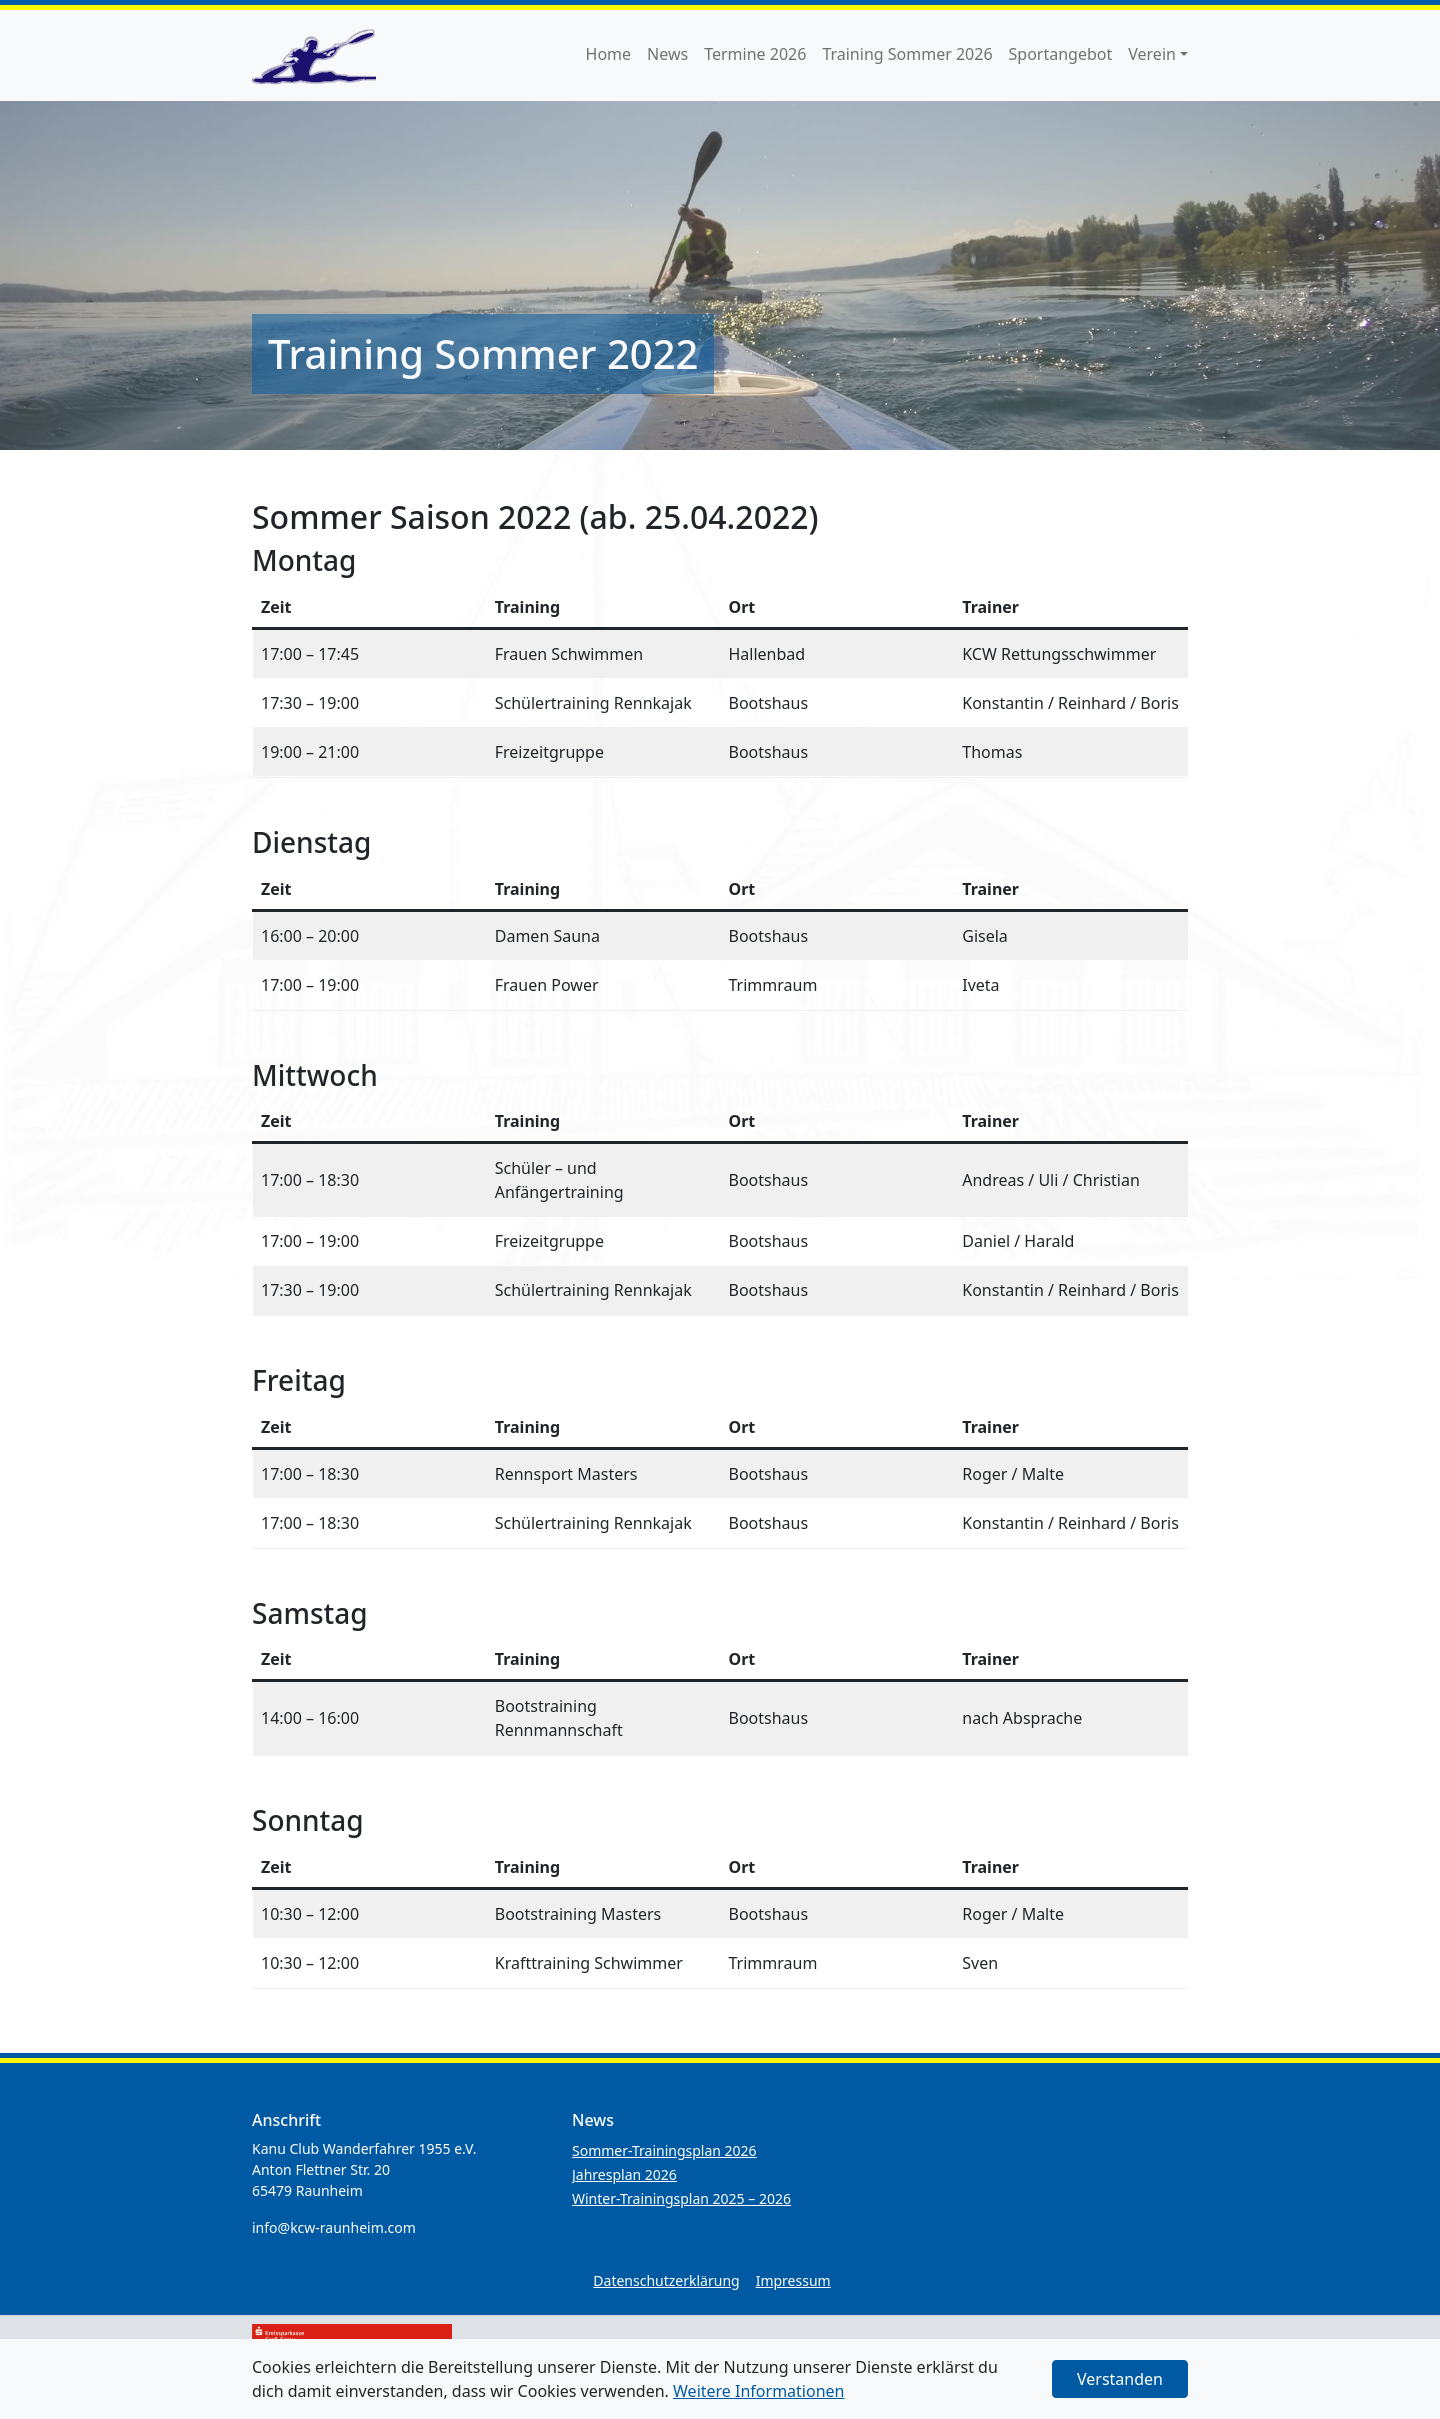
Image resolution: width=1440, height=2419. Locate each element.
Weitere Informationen (758, 2391)
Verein (1152, 54)
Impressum (793, 2280)
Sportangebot (1061, 54)
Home (609, 54)
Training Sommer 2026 (907, 54)
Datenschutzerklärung (666, 2280)
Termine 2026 (755, 54)
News (667, 54)
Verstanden (1120, 2379)
